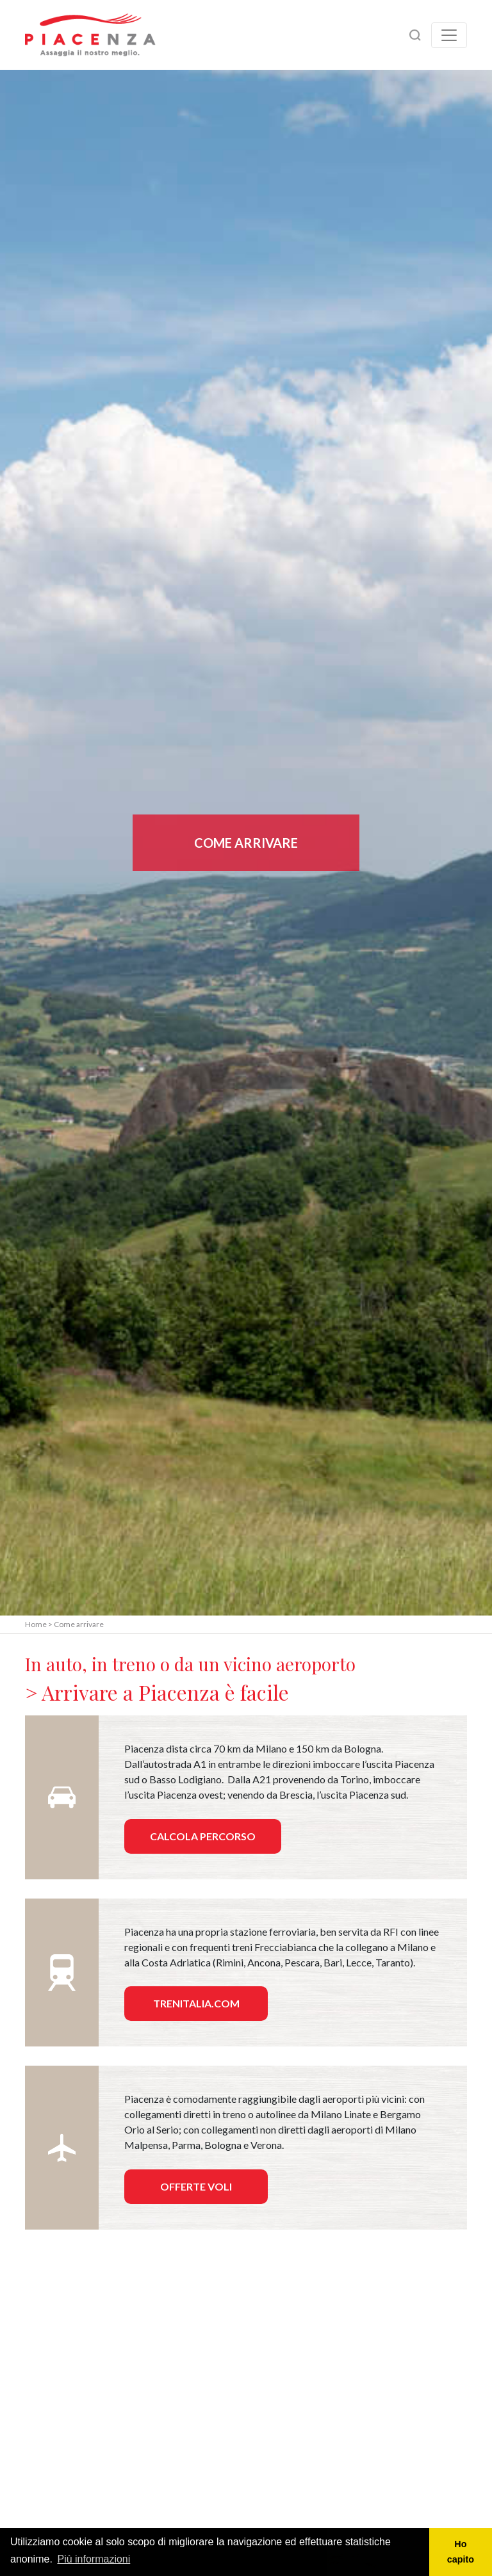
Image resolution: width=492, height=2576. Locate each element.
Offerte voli (196, 2186)
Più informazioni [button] (93, 2559)
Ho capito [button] (460, 2551)
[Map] (246, 2377)
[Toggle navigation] (449, 35)
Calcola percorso (203, 1836)
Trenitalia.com (196, 2003)
